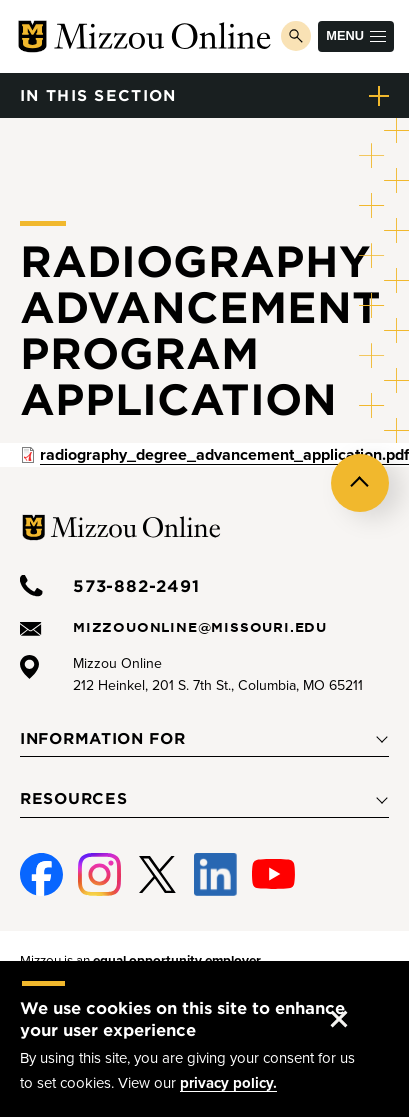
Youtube (272, 875)
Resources (73, 798)
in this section (98, 94)
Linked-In (213, 875)
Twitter (157, 875)
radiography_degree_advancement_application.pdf (224, 455)
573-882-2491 (136, 585)
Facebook (38, 875)
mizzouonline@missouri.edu (200, 627)
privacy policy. (228, 1083)
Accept (355, 999)
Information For (103, 738)
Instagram (97, 875)
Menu (356, 35)
